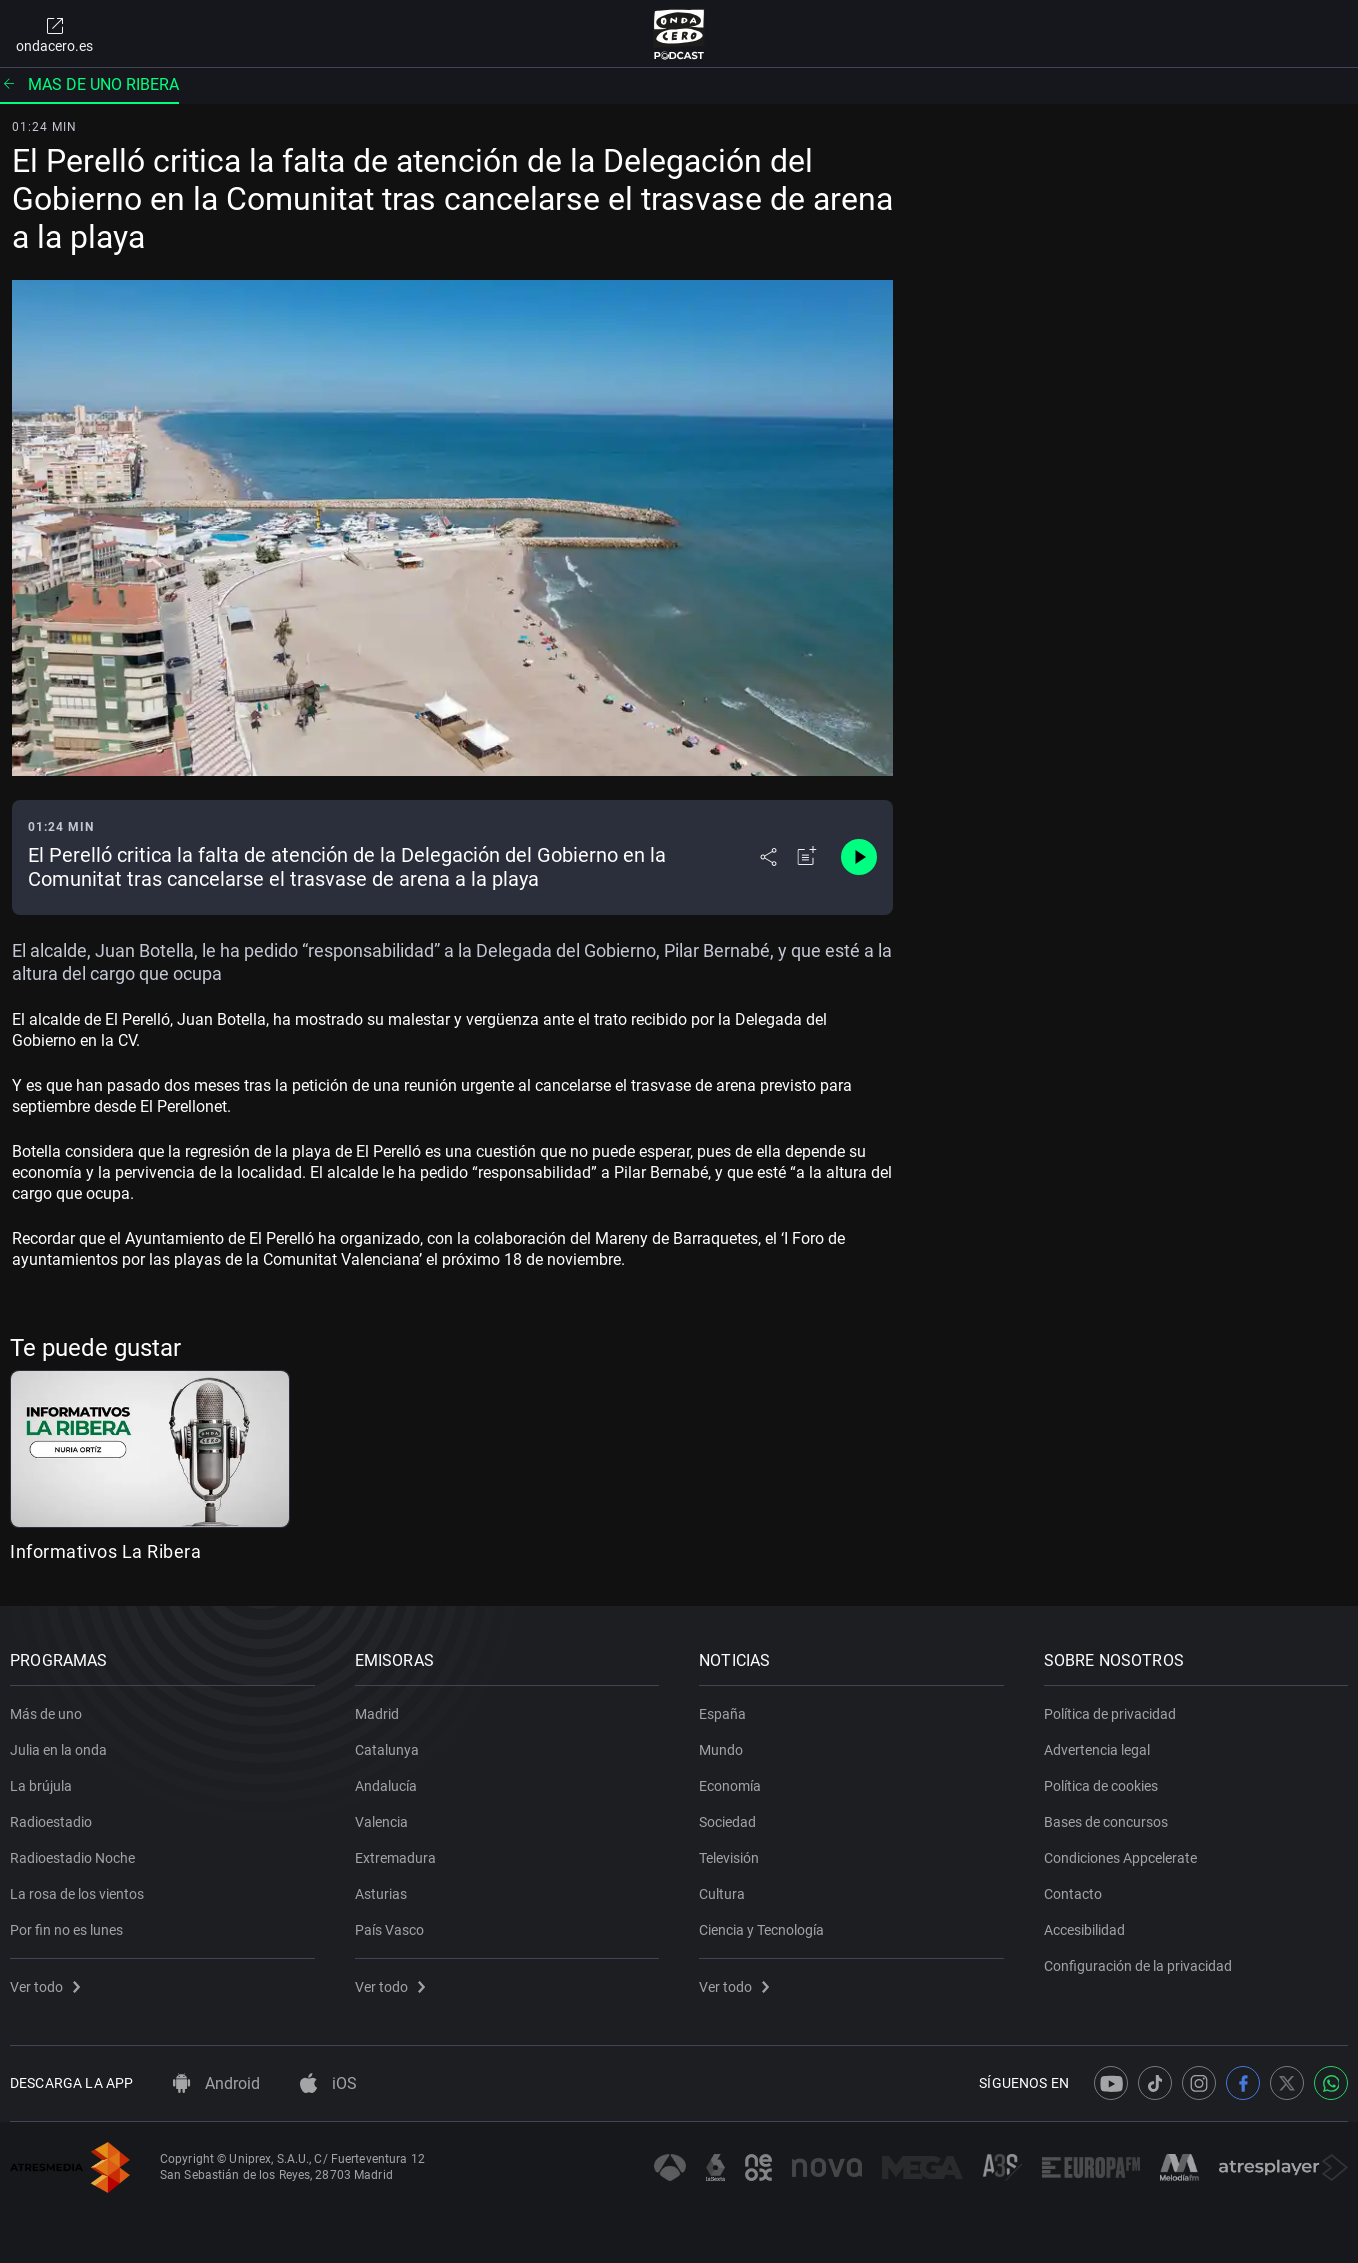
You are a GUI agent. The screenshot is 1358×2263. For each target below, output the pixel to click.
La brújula (41, 1786)
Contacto (1073, 1894)
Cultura (722, 1894)
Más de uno (46, 1714)
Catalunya (387, 1750)
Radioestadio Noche (72, 1858)
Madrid (377, 1714)
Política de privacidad (1110, 1714)
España (722, 1714)
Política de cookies (1101, 1786)
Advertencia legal (1097, 1750)
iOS (328, 2083)
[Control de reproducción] (859, 857)
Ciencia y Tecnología (761, 1930)
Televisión (729, 1858)
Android (216, 2083)
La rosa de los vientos (77, 1894)
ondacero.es (54, 34)
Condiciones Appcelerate (1120, 1858)
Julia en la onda (58, 1750)
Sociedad (727, 1822)
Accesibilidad (1084, 1930)
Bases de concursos (1106, 1822)
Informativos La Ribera (105, 1551)
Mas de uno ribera (89, 84)
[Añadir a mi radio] (807, 857)
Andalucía (386, 1786)
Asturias (381, 1894)
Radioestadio (51, 1822)
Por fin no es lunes (66, 1930)
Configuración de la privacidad (1138, 1966)
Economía (730, 1786)
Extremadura (395, 1858)
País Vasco (389, 1930)
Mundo (721, 1750)
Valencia (381, 1822)
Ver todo (45, 1987)
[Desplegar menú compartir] (768, 857)
